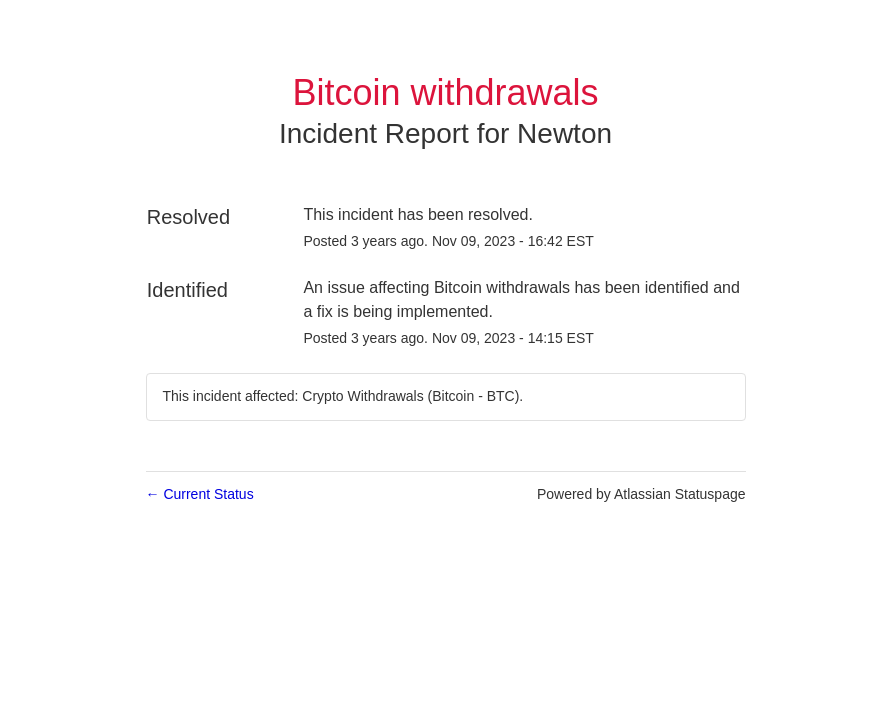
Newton (564, 133)
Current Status (200, 494)
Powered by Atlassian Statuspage (641, 494)
